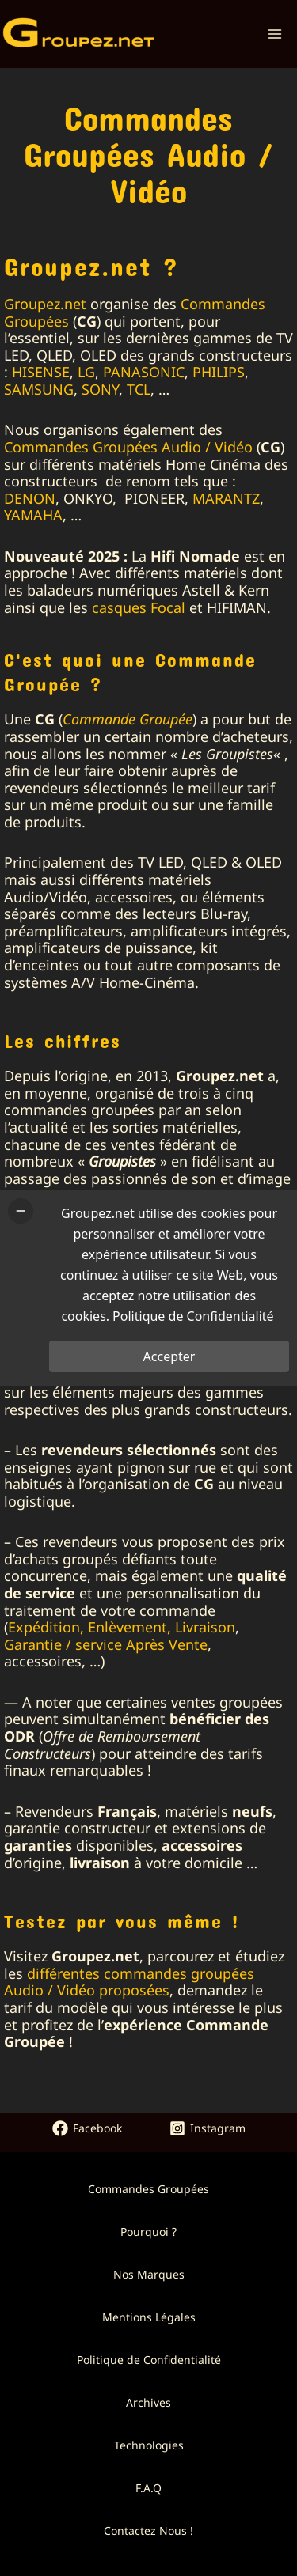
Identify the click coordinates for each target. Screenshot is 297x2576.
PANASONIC (144, 371)
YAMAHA (33, 514)
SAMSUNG (39, 389)
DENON (29, 498)
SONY (100, 389)
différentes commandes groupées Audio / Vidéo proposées (129, 1982)
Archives (148, 2402)
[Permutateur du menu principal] (274, 34)
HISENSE (41, 371)
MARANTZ (226, 498)
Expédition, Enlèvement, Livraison (121, 1626)
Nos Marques (149, 2274)
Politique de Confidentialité (149, 2359)
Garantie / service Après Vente (106, 1644)
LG (86, 371)
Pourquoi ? (148, 2231)
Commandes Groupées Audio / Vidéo (128, 446)
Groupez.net (45, 303)
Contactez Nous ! (148, 2530)
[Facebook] (87, 2128)
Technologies (149, 2445)
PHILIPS (218, 371)
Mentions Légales (149, 2316)
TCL (138, 389)
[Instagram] (207, 2128)
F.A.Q (148, 2487)
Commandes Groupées (148, 2188)
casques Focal (138, 607)
